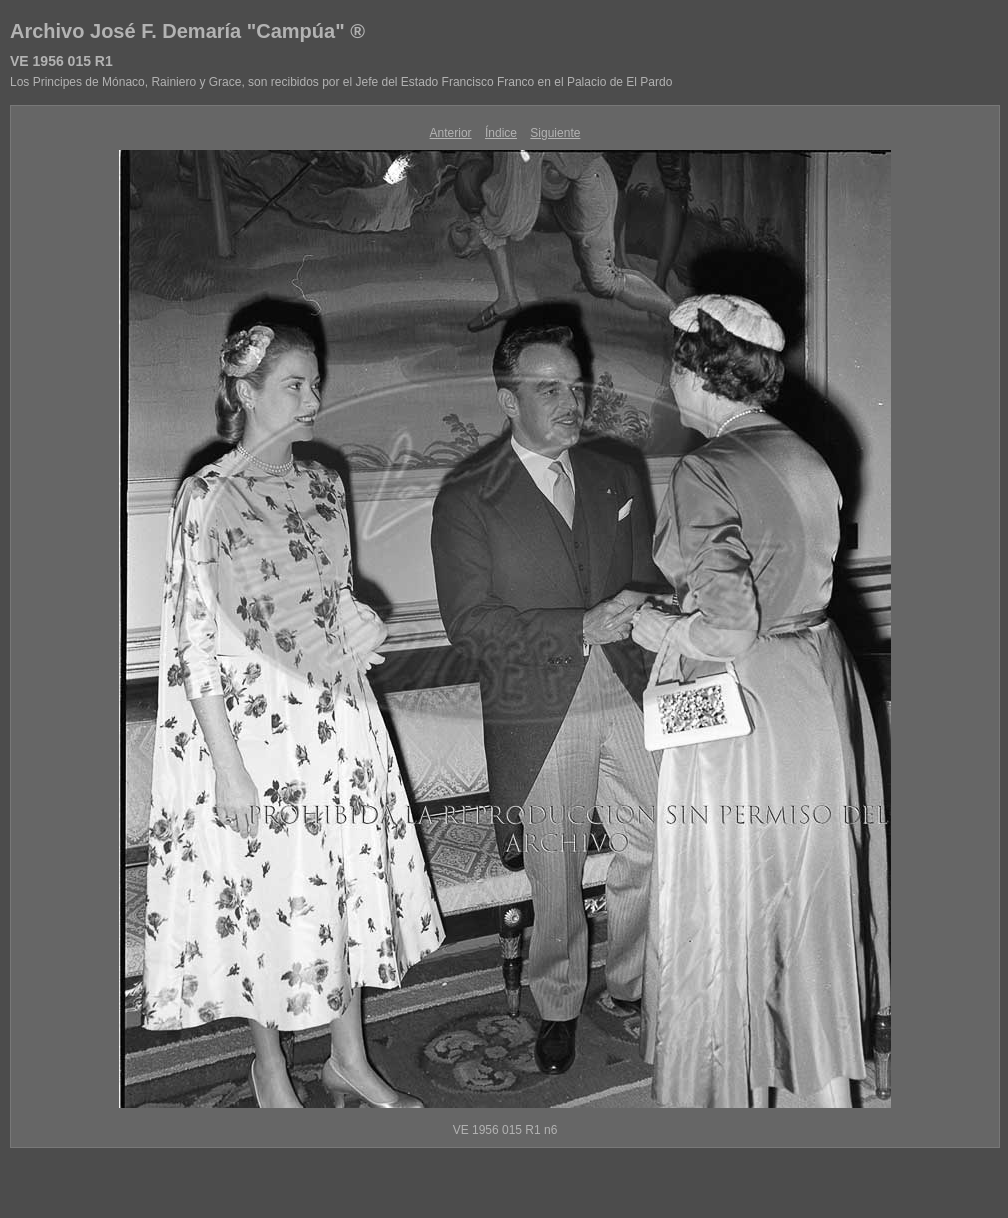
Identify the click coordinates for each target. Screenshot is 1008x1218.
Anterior (451, 133)
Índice (501, 133)
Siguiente (555, 133)
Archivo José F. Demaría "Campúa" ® (187, 31)
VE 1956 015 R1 (61, 61)
